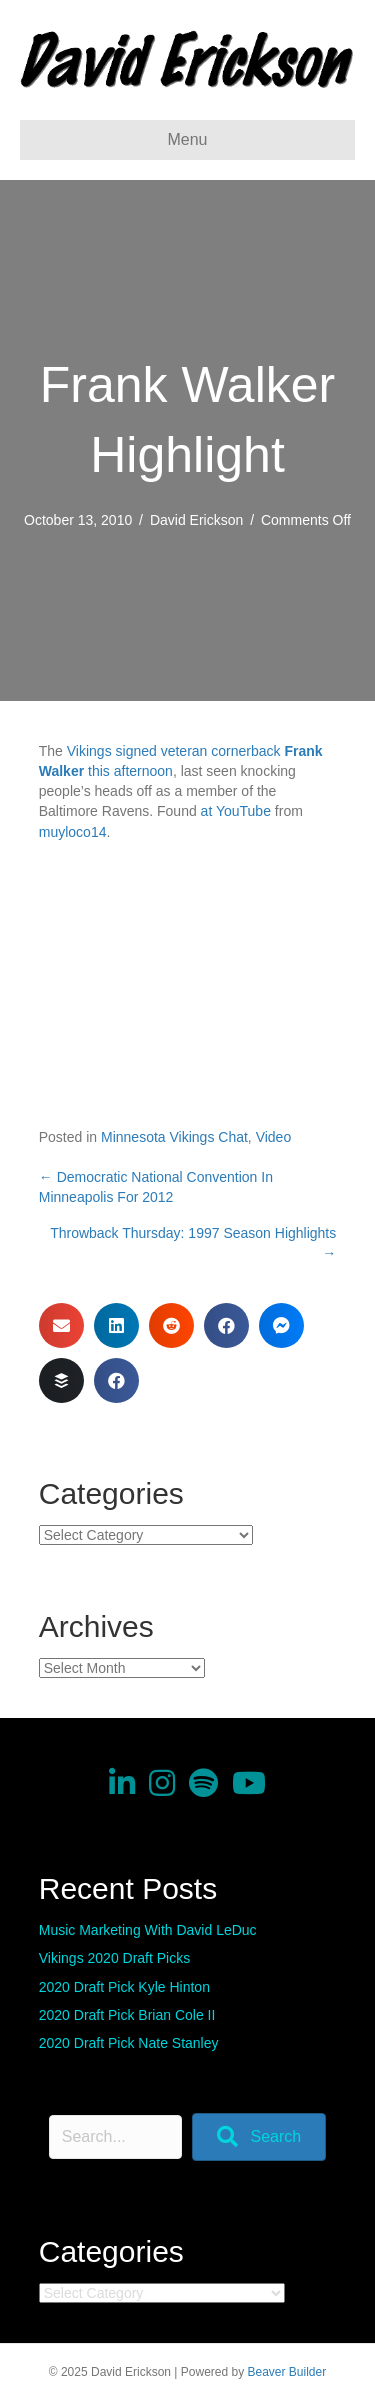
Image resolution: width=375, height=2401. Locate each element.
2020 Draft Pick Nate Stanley (129, 2043)
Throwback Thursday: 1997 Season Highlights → (193, 1243)
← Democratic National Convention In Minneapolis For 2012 (156, 1187)
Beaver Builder (287, 2372)
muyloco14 (73, 832)
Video (274, 1137)
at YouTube (236, 811)
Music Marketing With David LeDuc (148, 1930)
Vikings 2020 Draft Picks (114, 1958)
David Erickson (196, 520)
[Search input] (115, 2137)
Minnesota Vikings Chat (174, 1137)
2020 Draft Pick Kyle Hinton (124, 1987)
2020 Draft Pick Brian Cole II (127, 2015)
